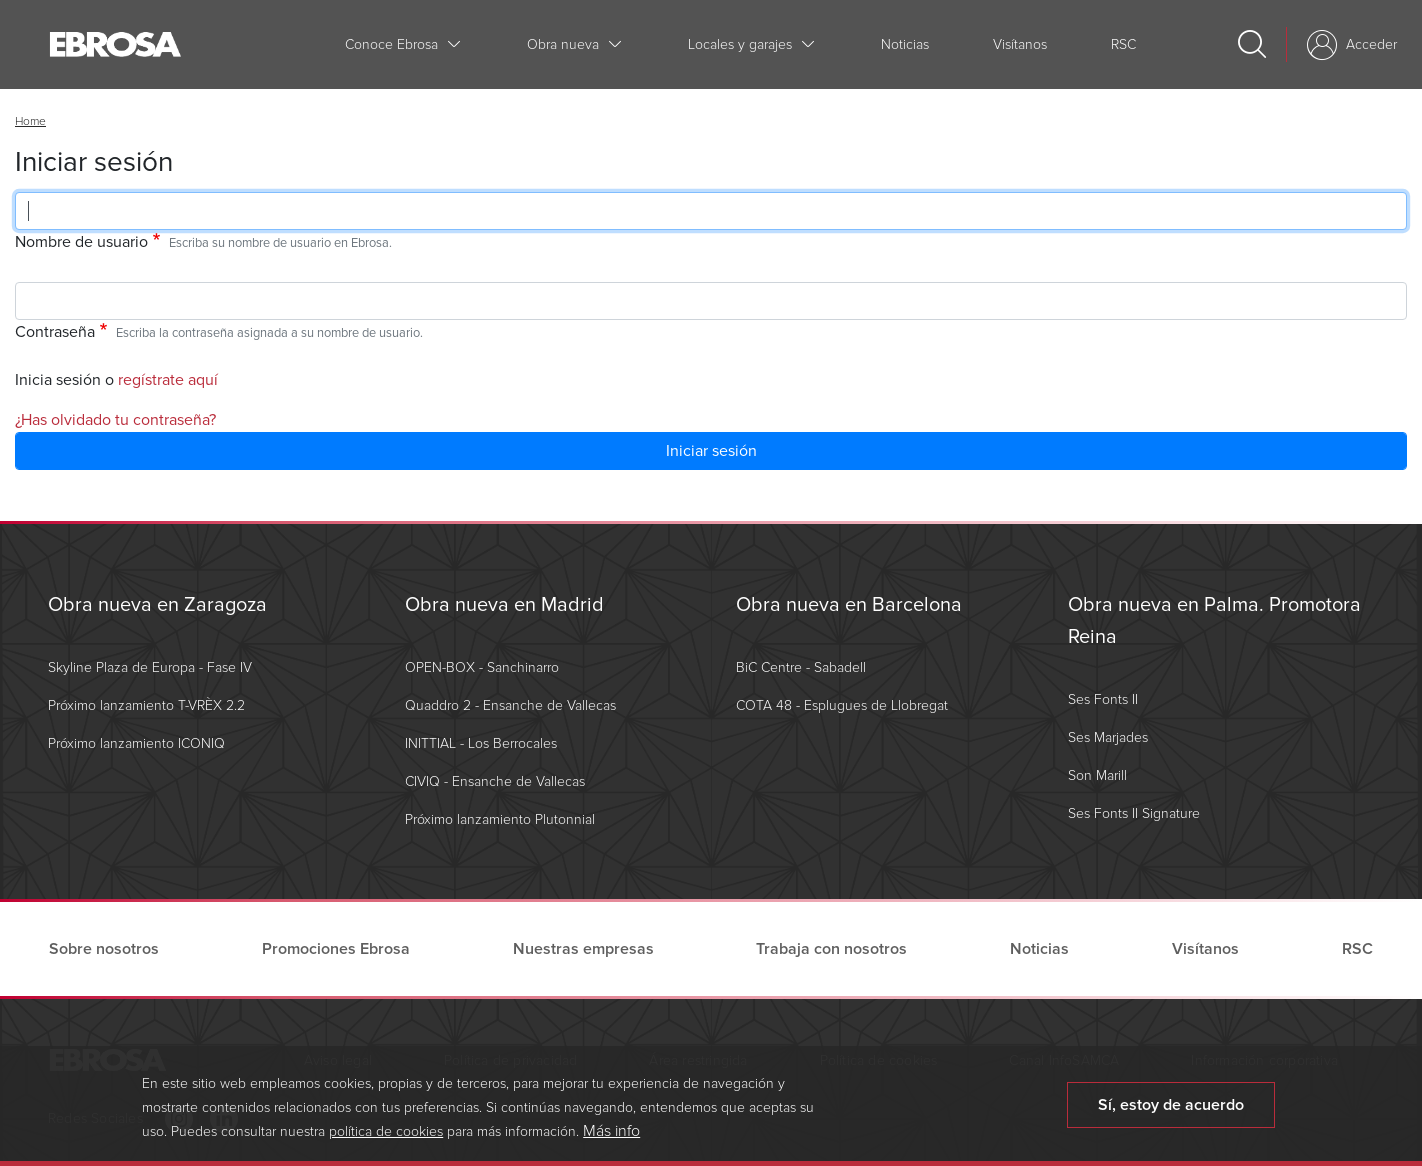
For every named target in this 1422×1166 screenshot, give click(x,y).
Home (30, 121)
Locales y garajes (740, 44)
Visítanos (1020, 44)
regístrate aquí (168, 380)
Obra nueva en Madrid (504, 605)
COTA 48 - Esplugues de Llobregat (842, 705)
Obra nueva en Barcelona (849, 605)
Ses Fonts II (1103, 699)
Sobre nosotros (104, 949)
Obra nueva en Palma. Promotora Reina (1214, 621)
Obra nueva (563, 44)
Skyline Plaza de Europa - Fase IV (150, 667)
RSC (1123, 44)
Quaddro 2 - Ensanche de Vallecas (510, 705)
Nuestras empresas (583, 949)
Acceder (1371, 44)
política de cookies (386, 1138)
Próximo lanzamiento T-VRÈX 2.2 (146, 705)
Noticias (905, 44)
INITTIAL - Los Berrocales (481, 743)
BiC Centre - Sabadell (801, 667)
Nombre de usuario (81, 242)
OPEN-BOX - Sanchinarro (482, 667)
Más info (611, 1138)
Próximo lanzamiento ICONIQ (136, 743)
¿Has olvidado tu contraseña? (115, 420)
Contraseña (55, 332)
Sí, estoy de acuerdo (1171, 1112)
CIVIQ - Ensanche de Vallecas (495, 781)
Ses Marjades (1108, 737)
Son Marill (1097, 775)
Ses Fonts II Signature (1134, 813)
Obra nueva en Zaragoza (157, 605)
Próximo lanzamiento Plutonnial (500, 819)
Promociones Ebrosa (336, 949)
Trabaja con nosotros (831, 949)
